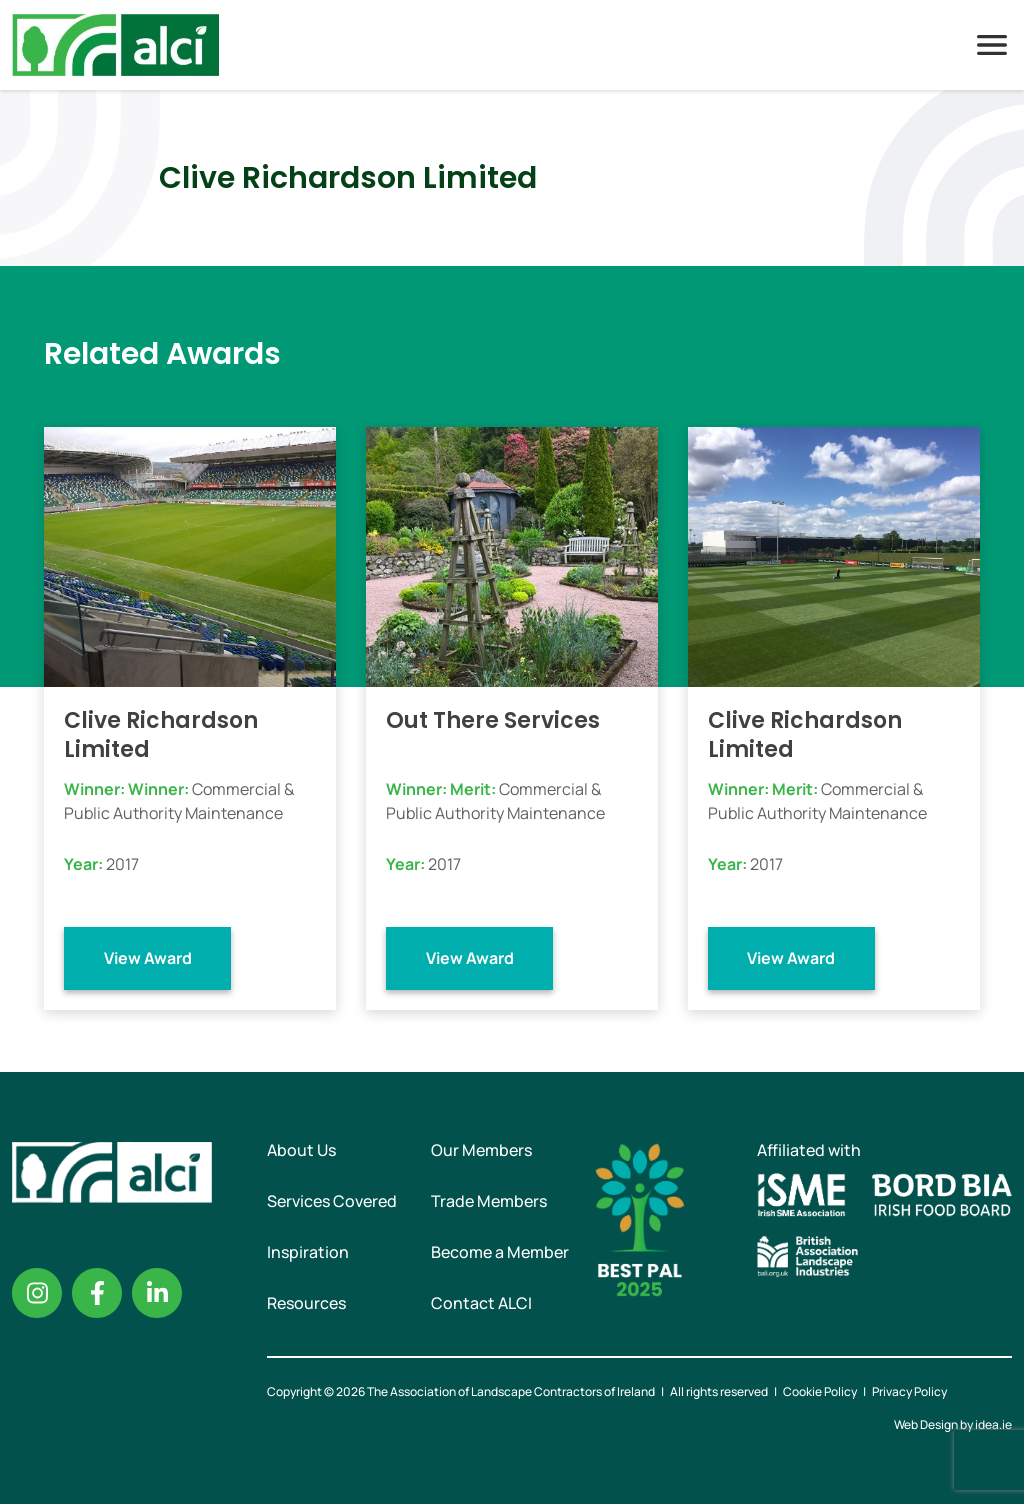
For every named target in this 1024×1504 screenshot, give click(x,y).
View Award (148, 958)
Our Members (481, 1150)
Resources (306, 1303)
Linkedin (157, 1293)
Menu (992, 45)
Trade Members (489, 1201)
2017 (122, 864)
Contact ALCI (481, 1303)
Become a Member (500, 1252)
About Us (301, 1150)
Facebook (97, 1293)
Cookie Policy (820, 1391)
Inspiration (308, 1252)
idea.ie (993, 1424)
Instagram (37, 1293)
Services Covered (332, 1201)
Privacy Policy (909, 1391)
